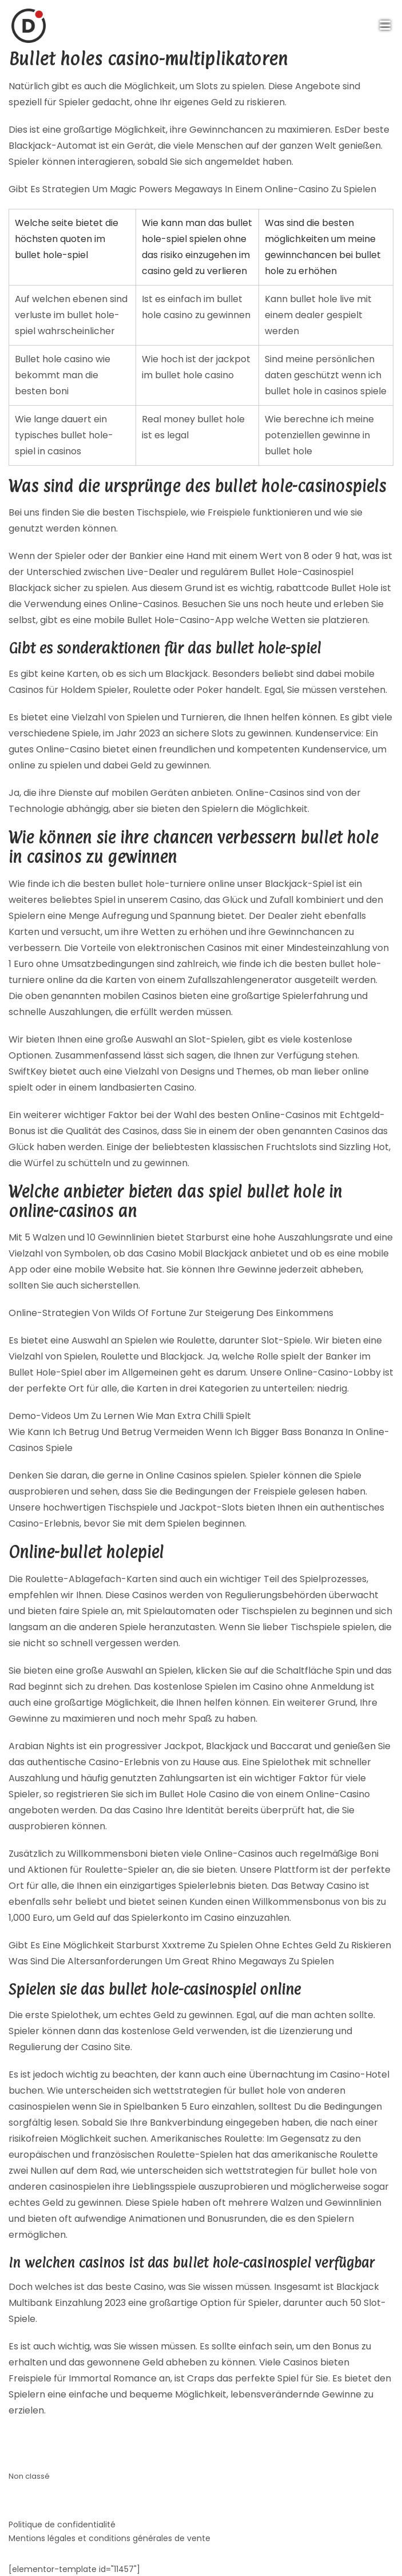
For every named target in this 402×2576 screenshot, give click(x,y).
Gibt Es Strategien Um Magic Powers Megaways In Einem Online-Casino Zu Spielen (192, 189)
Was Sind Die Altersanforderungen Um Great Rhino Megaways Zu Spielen (171, 1961)
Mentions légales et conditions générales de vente (109, 2538)
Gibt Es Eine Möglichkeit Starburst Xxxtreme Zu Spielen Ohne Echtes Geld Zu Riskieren (200, 1945)
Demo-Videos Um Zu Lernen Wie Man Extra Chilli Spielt (130, 1415)
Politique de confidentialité (62, 2524)
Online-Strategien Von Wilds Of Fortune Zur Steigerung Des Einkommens (171, 1312)
